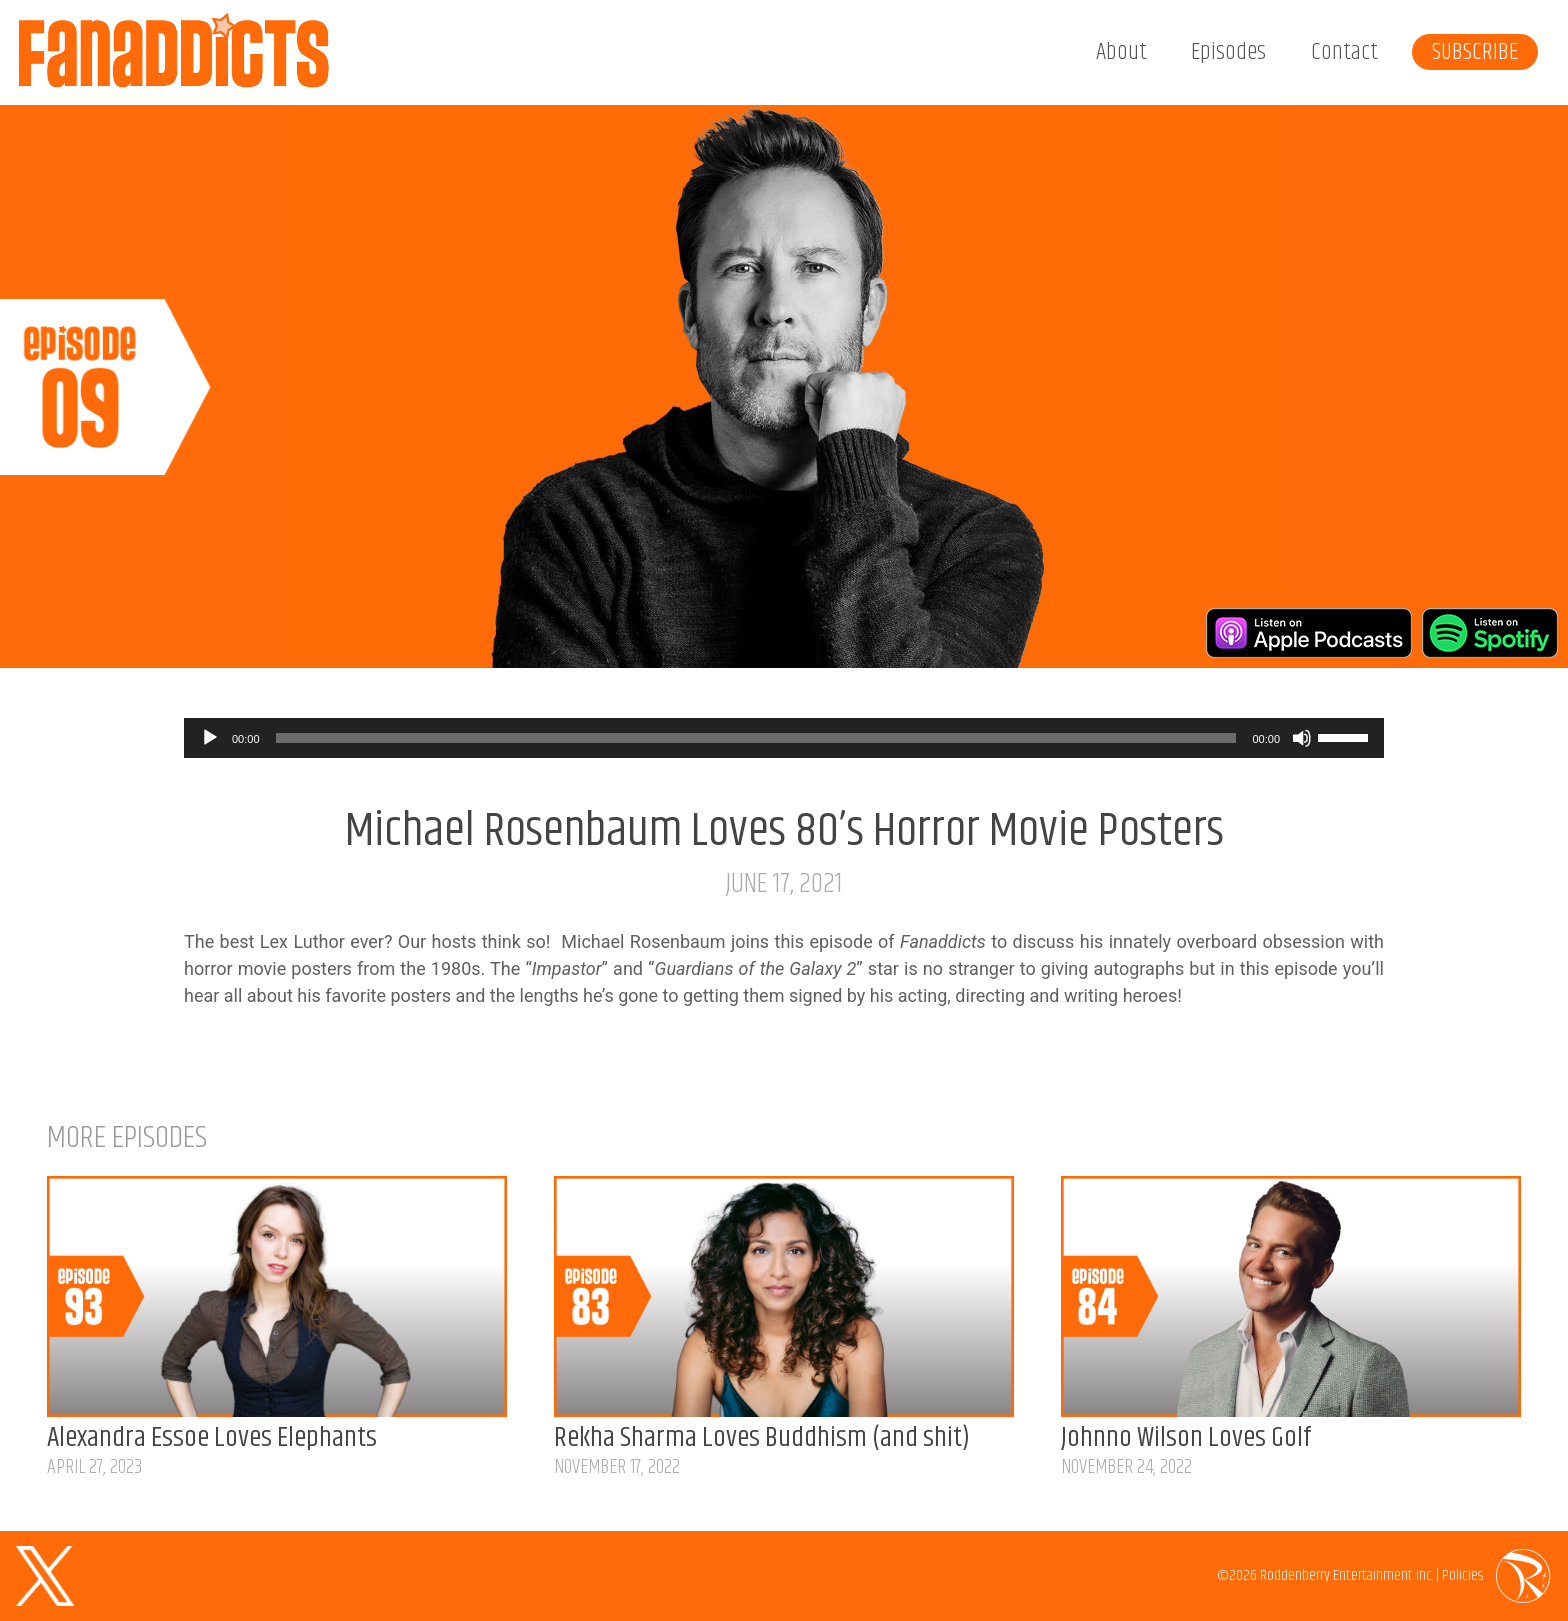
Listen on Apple (1309, 633)
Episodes (1228, 52)
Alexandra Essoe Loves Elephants (212, 1438)
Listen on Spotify (1490, 633)
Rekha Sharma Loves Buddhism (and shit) (762, 1438)
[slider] (756, 738)
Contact (1344, 52)
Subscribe (1475, 52)
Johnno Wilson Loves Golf (1186, 1438)
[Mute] (1302, 738)
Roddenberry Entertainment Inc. (1346, 1575)
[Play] (210, 738)
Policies (1462, 1575)
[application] (784, 738)
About (1121, 52)
